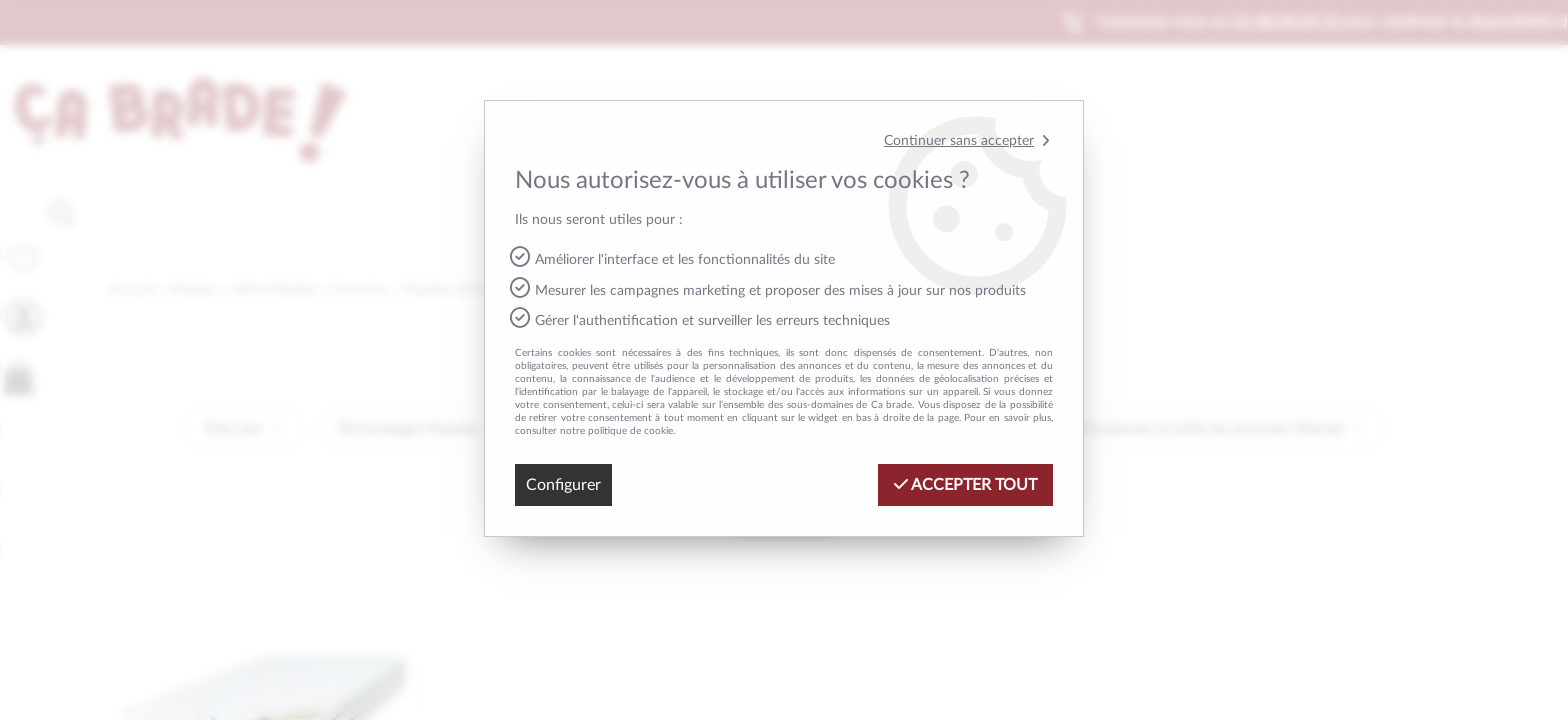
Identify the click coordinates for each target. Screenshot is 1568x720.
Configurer (563, 485)
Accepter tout (965, 484)
